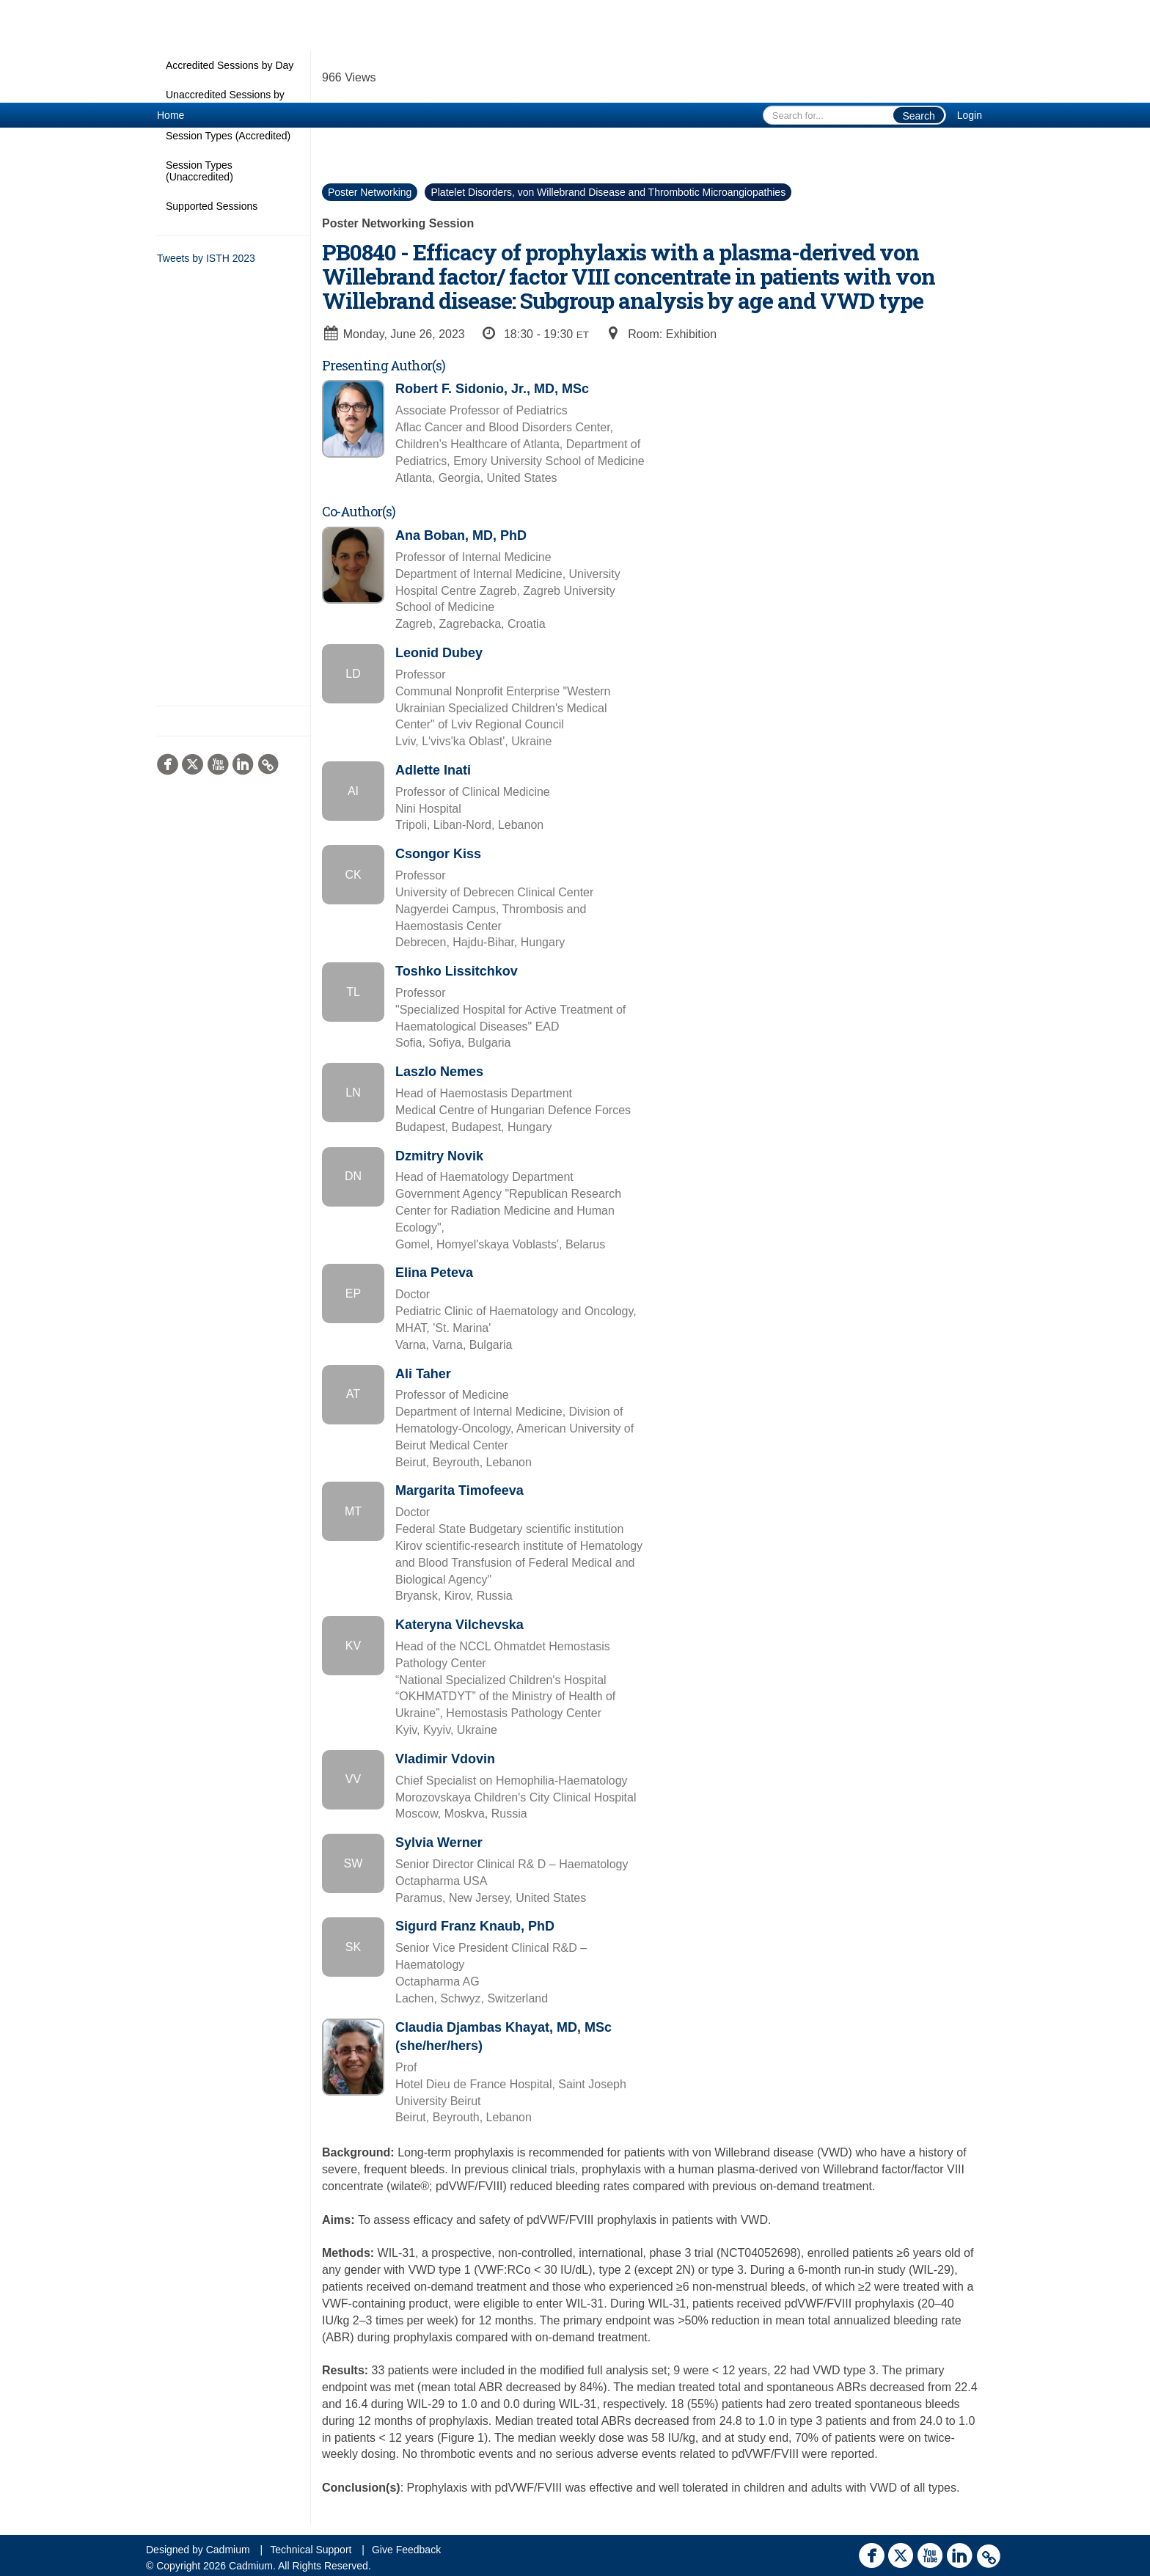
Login (969, 115)
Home (170, 115)
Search (918, 116)
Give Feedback (406, 2549)
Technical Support (310, 2549)
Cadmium (228, 2549)
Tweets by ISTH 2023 (206, 258)
